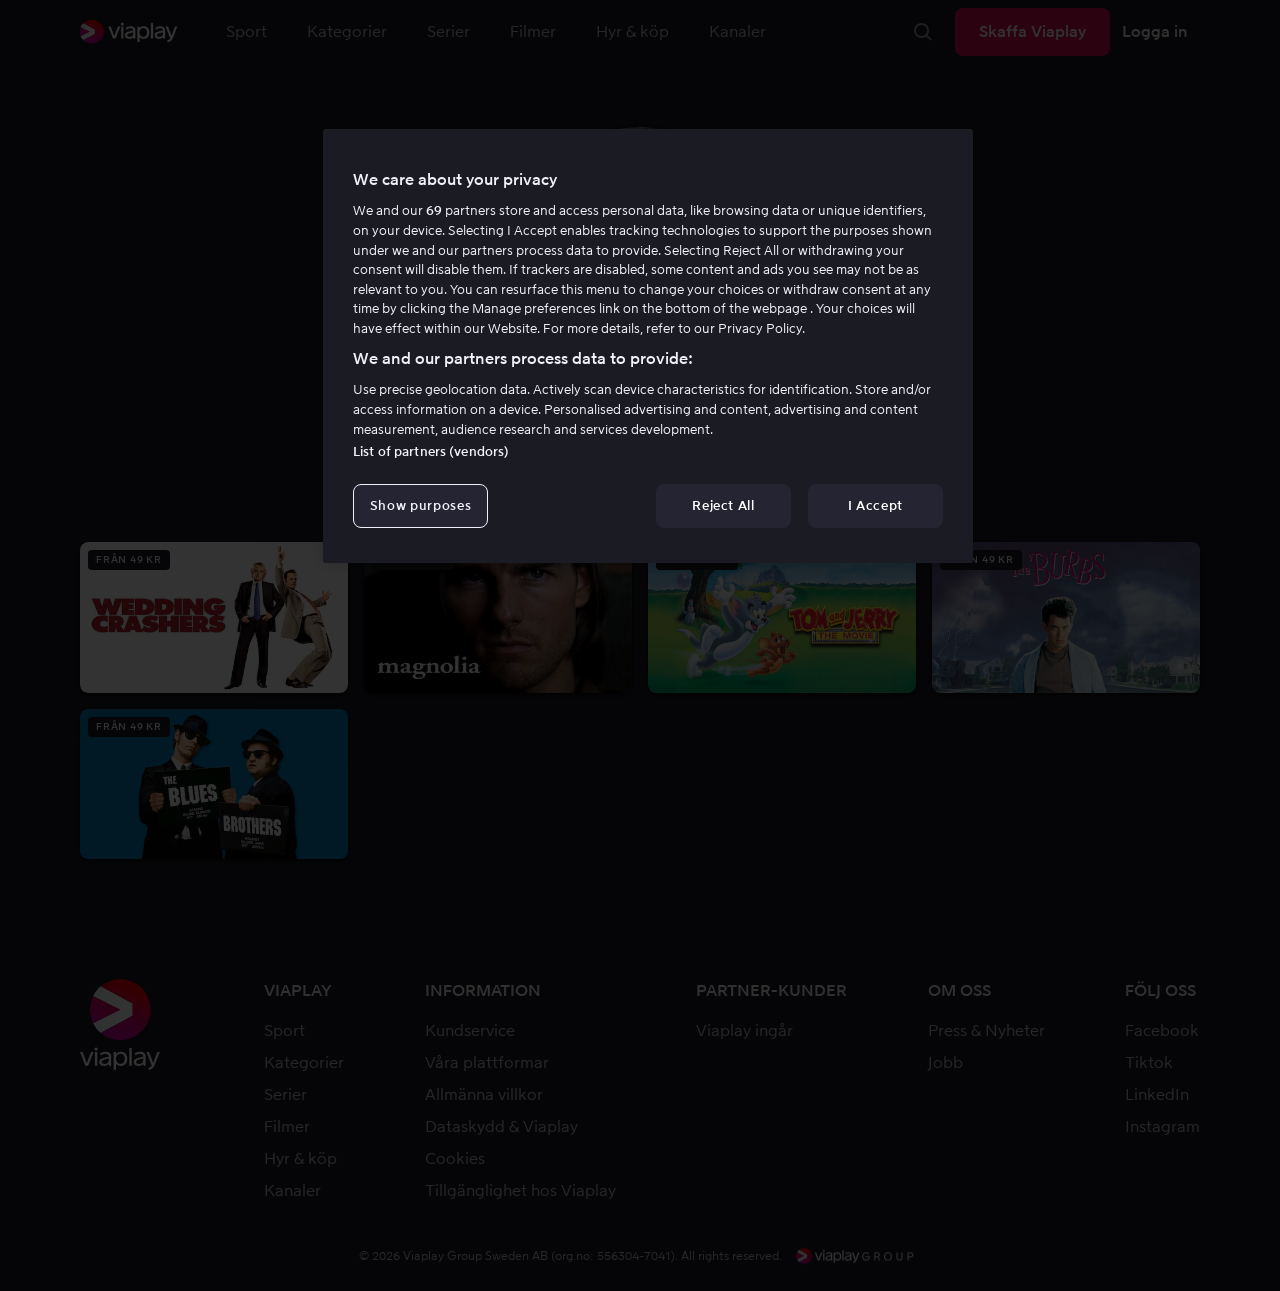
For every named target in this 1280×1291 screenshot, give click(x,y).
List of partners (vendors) (431, 451)
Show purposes (420, 505)
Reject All (723, 505)
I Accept (875, 505)
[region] (648, 346)
